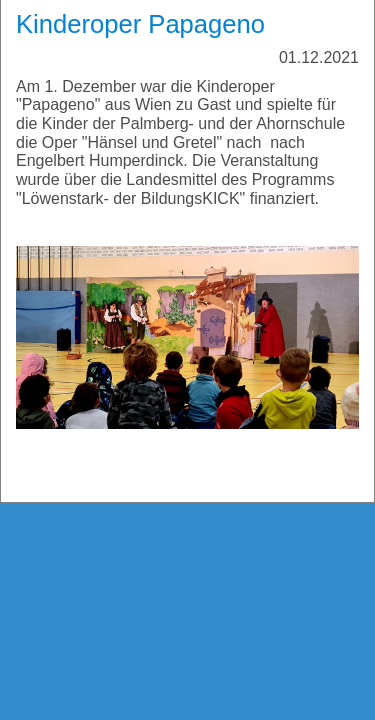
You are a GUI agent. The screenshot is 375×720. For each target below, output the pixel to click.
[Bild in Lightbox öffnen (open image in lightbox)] (187, 337)
